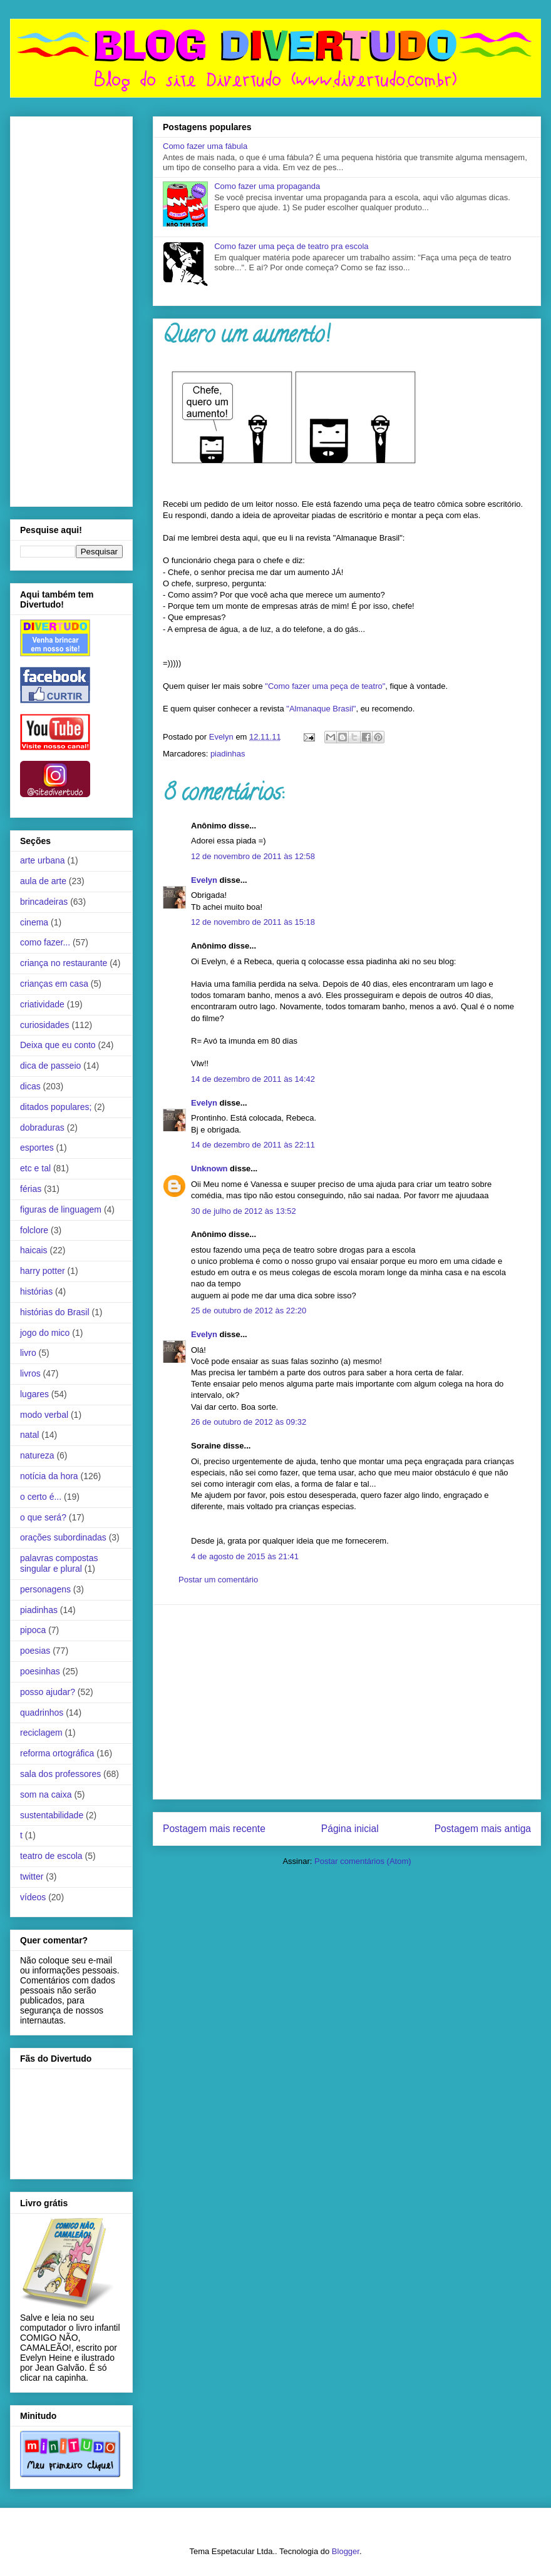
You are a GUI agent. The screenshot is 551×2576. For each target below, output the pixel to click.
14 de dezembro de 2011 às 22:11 (253, 1144)
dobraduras (42, 1128)
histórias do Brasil (55, 1312)
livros (30, 1373)
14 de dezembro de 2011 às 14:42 (253, 1079)
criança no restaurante (63, 963)
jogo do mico (45, 1333)
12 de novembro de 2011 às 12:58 (253, 856)
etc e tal (35, 1168)
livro (28, 1353)
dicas (30, 1086)
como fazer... (45, 942)
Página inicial (350, 1828)
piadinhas (227, 753)
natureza (37, 1455)
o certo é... (40, 1497)
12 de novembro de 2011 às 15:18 (253, 922)
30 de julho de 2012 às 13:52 (243, 1211)
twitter (31, 1876)
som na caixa (45, 1794)
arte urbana (42, 860)
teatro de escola (51, 1856)
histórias (36, 1291)
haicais (34, 1250)
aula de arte (43, 881)
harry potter (42, 1271)
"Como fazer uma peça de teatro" (325, 686)
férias (30, 1189)
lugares (34, 1394)
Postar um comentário (218, 1579)
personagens (45, 1589)
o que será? (43, 1517)
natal (29, 1435)
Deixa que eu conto (58, 1045)
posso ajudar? (47, 1692)
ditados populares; (55, 1107)
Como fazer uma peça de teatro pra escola (291, 246)
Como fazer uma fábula (205, 146)
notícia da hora (49, 1476)
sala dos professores (60, 1774)
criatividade (42, 1004)
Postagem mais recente (214, 1828)
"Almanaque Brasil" (321, 708)
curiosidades (45, 1025)
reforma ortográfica (57, 1753)
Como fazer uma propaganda (267, 186)
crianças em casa (54, 984)
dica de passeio (50, 1066)
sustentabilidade (51, 1815)
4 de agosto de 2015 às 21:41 (245, 1556)
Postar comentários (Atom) (362, 1861)
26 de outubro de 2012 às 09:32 (248, 1422)
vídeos (33, 1897)
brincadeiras (44, 902)
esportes (37, 1148)
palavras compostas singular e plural (59, 1563)
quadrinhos (41, 1713)
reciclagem (41, 1733)
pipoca (33, 1630)
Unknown (209, 1168)
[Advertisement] (347, 1701)
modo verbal (44, 1415)
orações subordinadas (63, 1537)
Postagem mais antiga (483, 1828)
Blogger (345, 2551)
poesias (35, 1651)
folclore (34, 1230)
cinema (34, 922)
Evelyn (204, 880)
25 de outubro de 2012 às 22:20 (248, 1310)
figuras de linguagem (60, 1209)
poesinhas (40, 1671)
